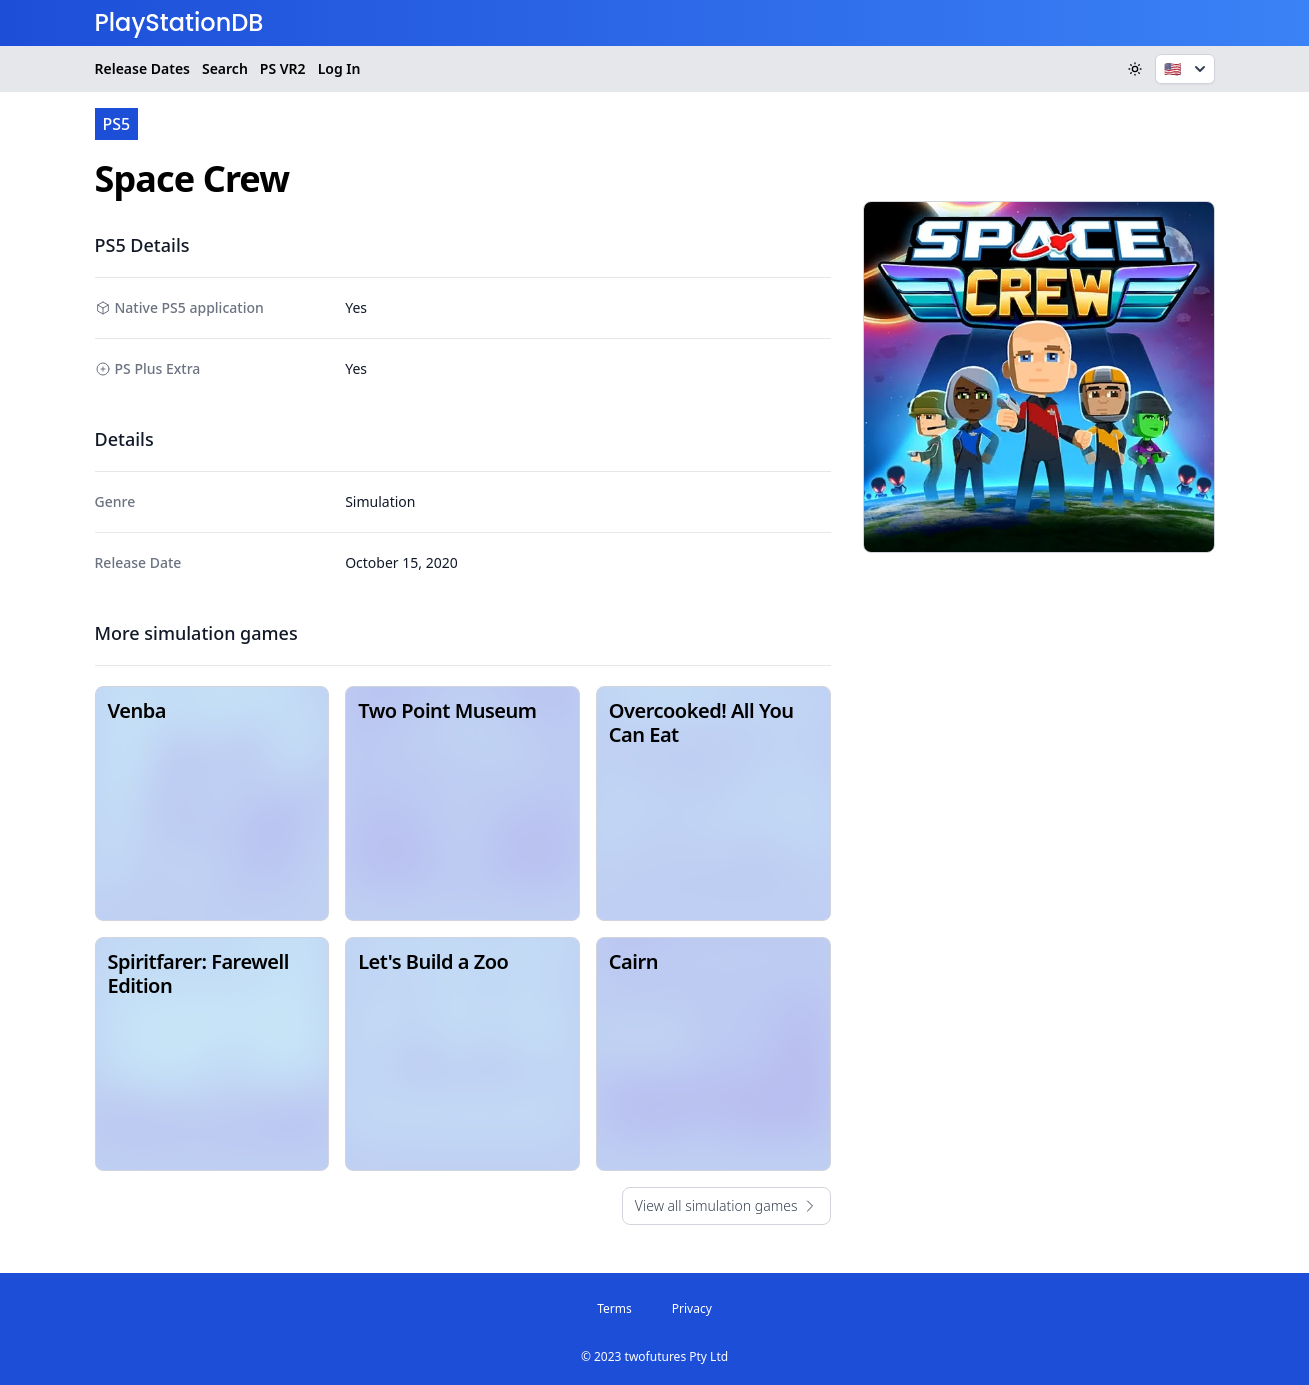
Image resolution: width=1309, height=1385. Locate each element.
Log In (339, 68)
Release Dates (142, 68)
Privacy (692, 1308)
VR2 (283, 69)
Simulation (380, 501)
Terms (614, 1308)
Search (225, 68)
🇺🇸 (1186, 69)
